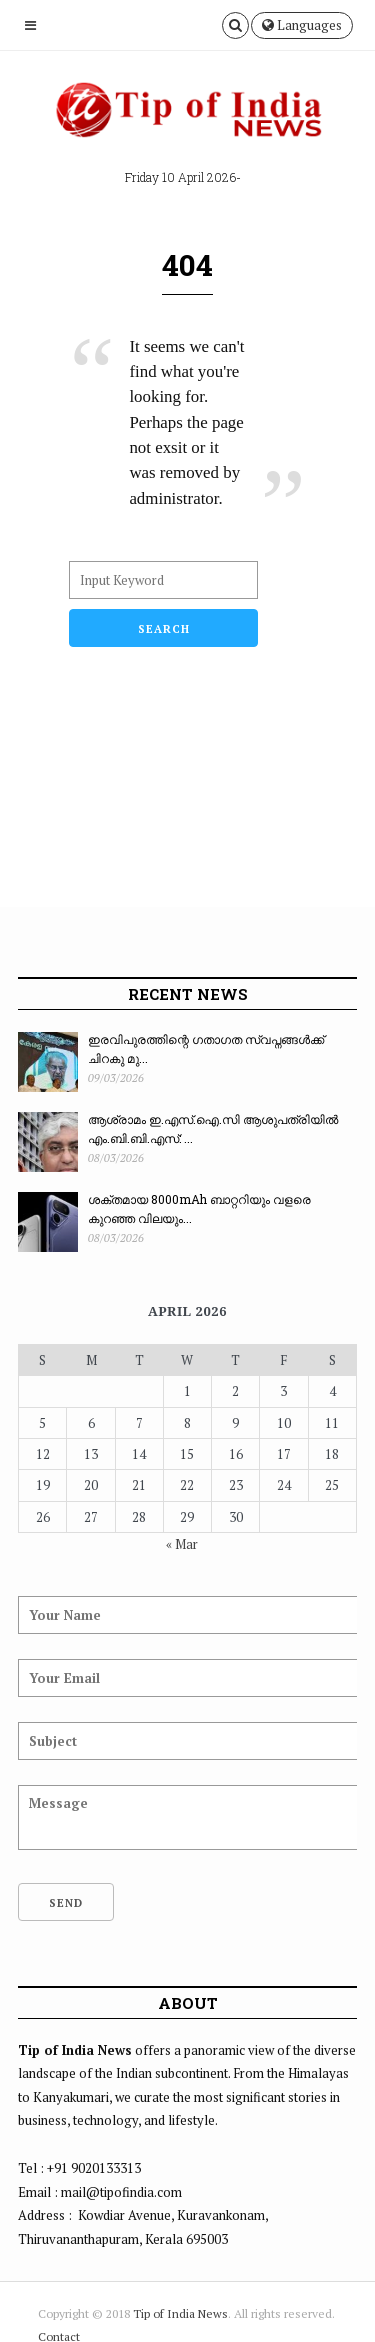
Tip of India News (180, 2313)
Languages (302, 25)
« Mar (182, 1544)
